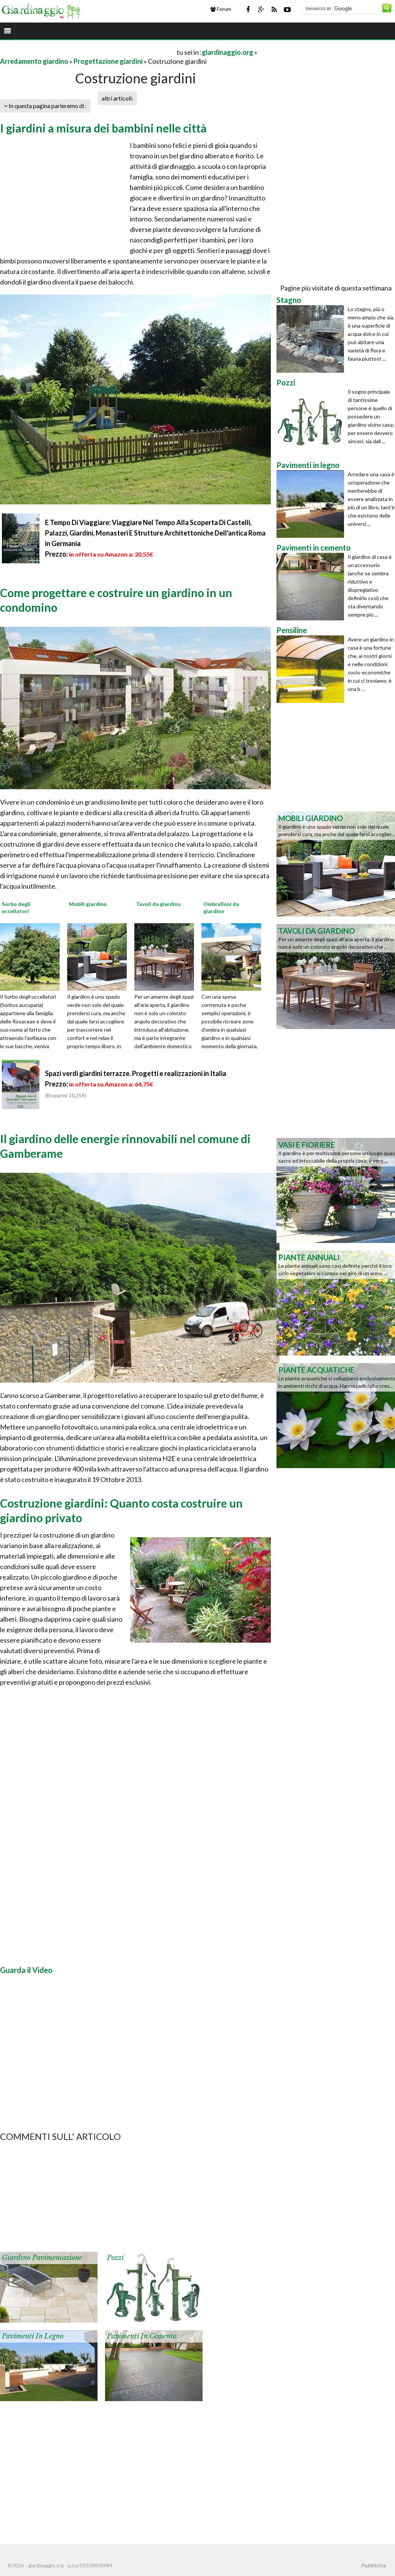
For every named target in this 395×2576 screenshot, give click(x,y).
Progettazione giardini (108, 61)
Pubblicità (374, 2565)
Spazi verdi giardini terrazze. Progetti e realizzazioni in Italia (135, 1073)
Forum (220, 9)
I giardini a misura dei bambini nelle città (103, 128)
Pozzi (115, 2258)
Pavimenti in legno (32, 2336)
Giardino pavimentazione (42, 2258)
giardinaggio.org (227, 52)
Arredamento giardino (34, 61)
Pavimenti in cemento (141, 2336)
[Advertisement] (88, 52)
